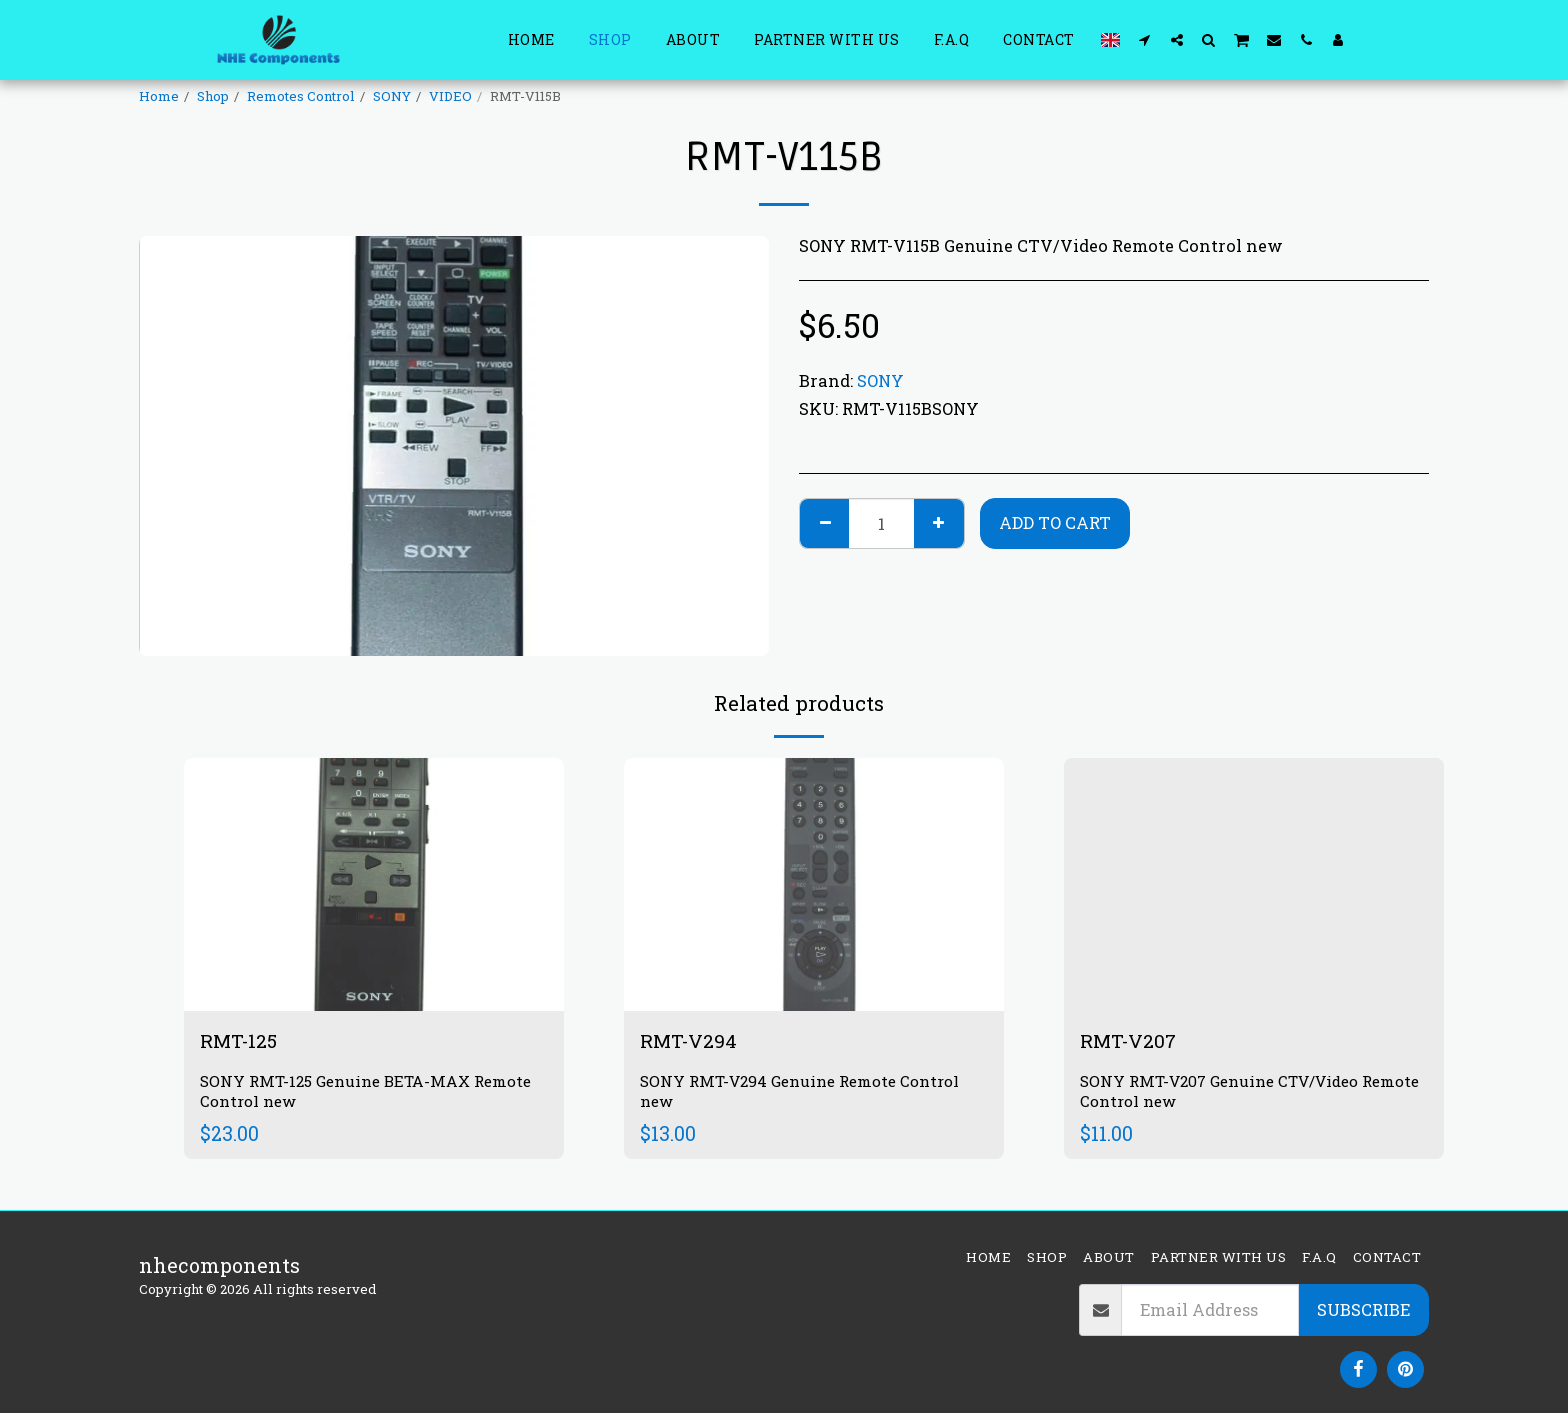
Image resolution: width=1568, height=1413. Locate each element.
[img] (374, 884)
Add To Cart (1055, 522)
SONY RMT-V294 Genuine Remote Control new (805, 1092)
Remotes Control (301, 96)
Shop (213, 96)
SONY (392, 96)
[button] (1145, 39)
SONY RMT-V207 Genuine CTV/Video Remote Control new (1226, 1092)
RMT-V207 (1130, 1041)
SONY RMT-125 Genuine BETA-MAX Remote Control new (372, 1092)
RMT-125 (241, 1041)
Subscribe (1363, 1309)
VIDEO (450, 96)
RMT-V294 (690, 1041)
